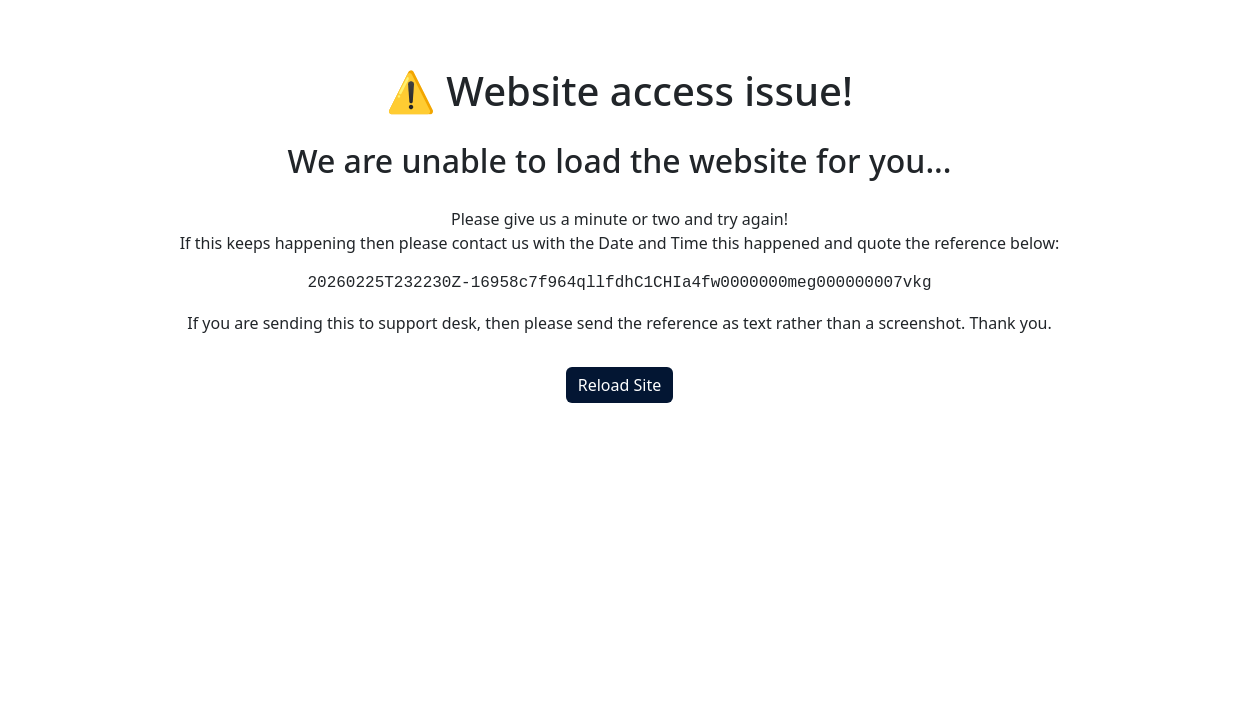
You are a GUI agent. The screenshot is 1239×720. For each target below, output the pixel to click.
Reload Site (619, 385)
